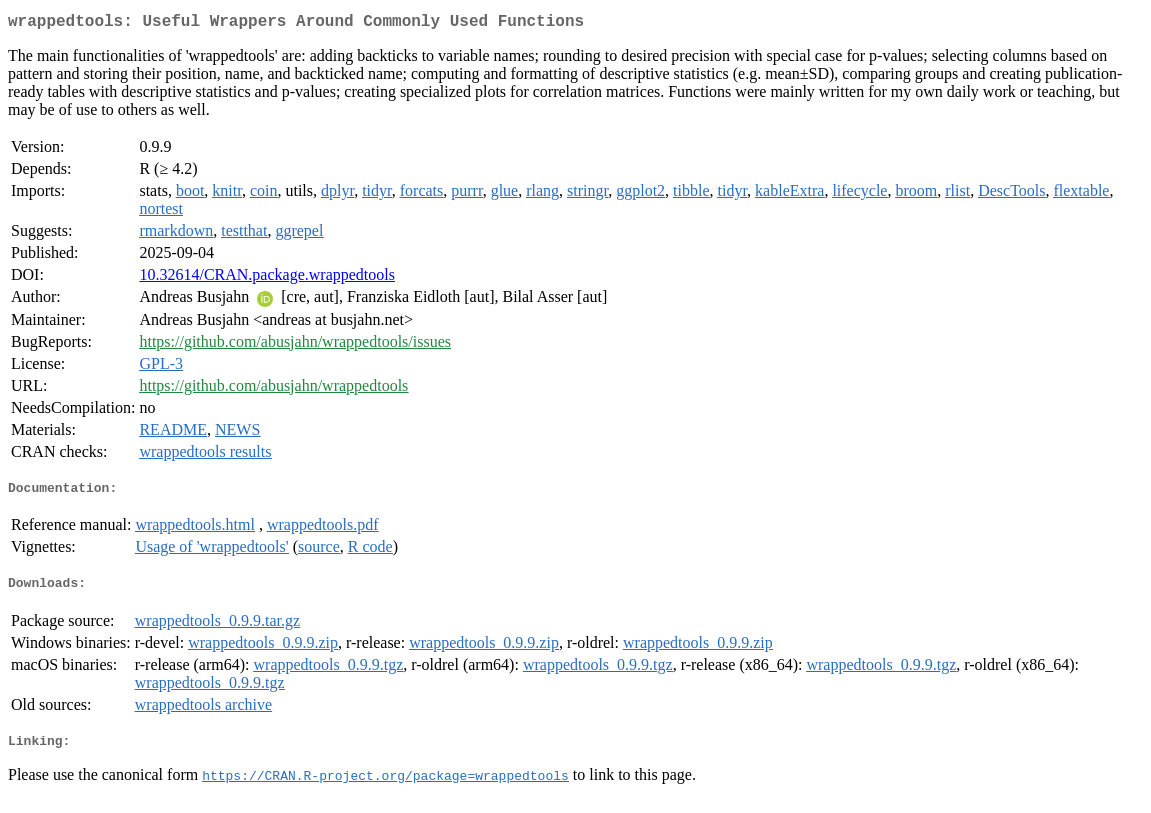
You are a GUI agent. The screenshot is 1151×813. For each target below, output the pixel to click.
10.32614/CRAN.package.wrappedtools (267, 278)
